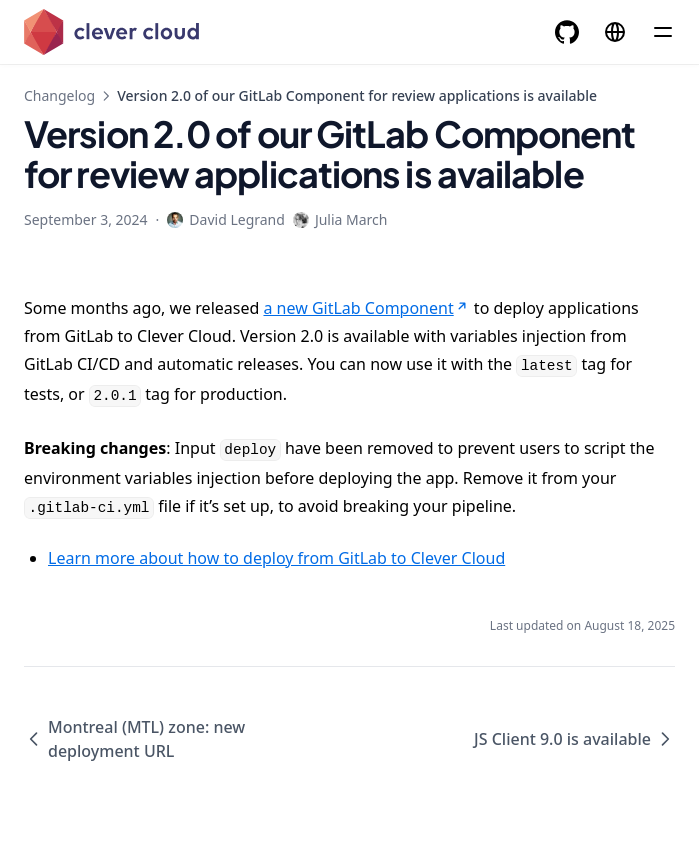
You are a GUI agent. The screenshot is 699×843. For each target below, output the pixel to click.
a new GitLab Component (366, 308)
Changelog (59, 95)
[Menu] (663, 32)
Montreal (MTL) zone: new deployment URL (134, 739)
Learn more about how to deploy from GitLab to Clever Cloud (276, 558)
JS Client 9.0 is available (574, 739)
